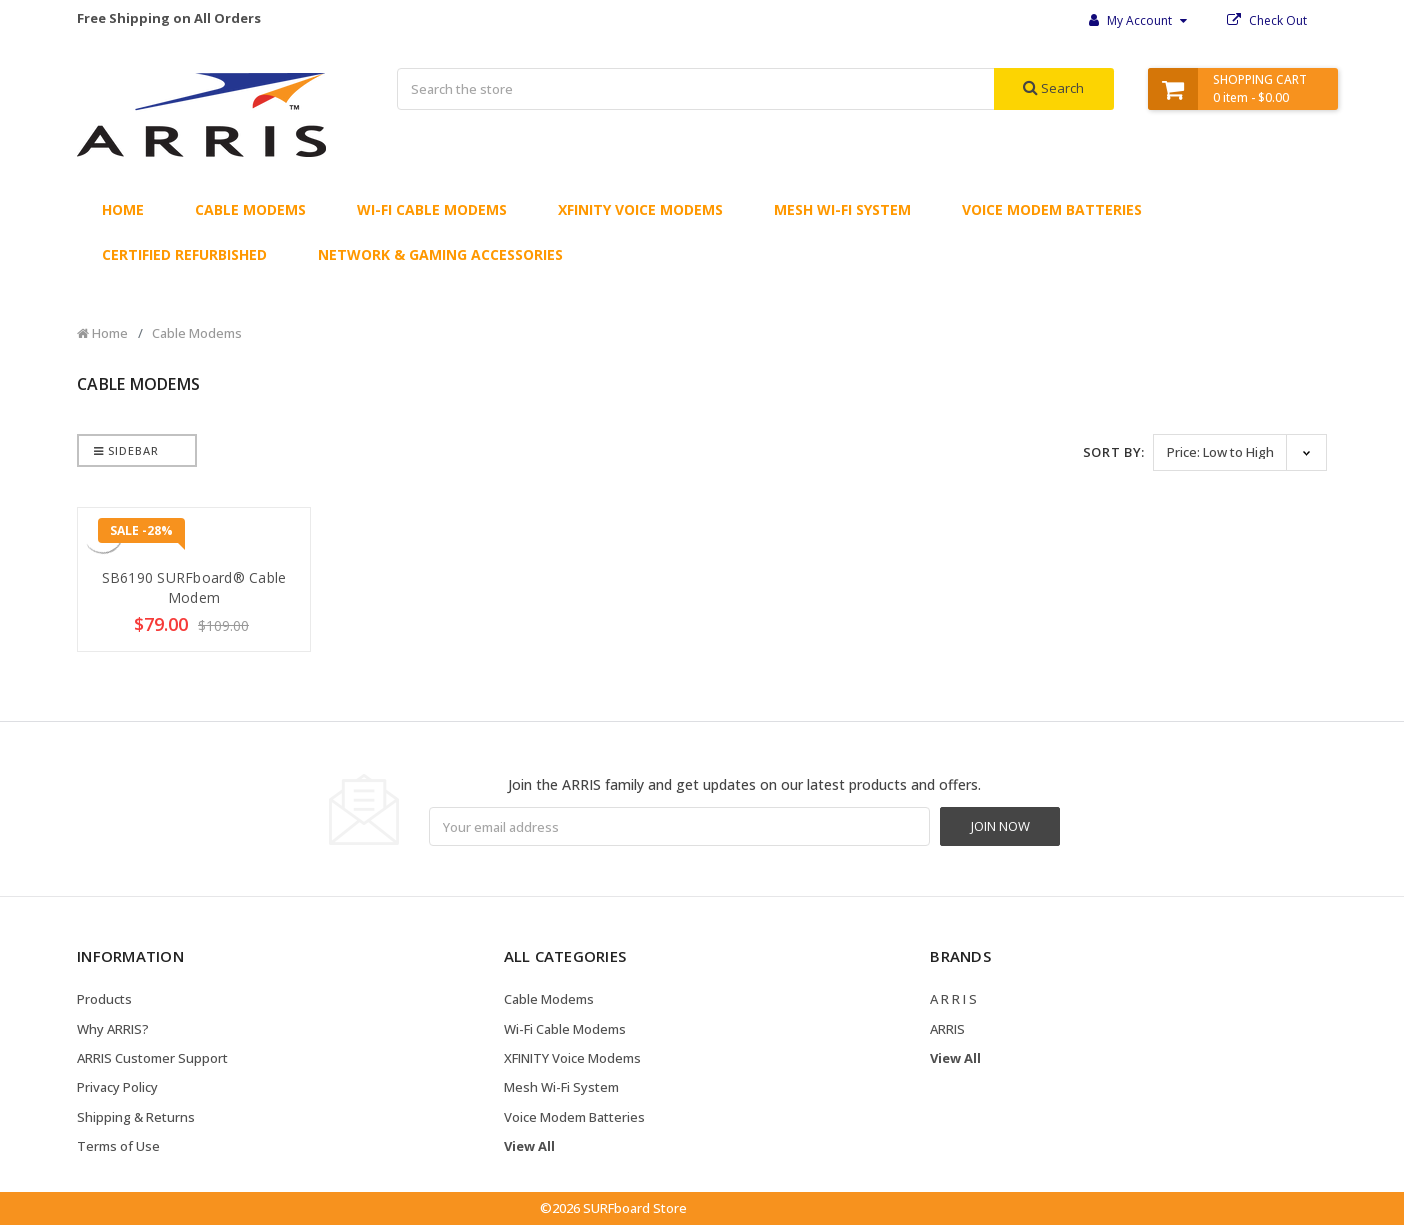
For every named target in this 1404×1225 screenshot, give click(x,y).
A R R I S (953, 999)
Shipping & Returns (136, 1117)
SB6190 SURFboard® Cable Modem (194, 587)
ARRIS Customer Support (152, 1058)
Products (104, 999)
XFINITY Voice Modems (640, 209)
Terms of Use (118, 1146)
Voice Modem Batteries (1052, 209)
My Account (1138, 20)
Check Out (1267, 20)
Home (123, 209)
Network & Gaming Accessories (440, 254)
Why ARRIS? (113, 1029)
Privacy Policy (117, 1087)
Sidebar (126, 450)
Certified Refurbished (184, 254)
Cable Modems (250, 209)
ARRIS (947, 1029)
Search (1053, 88)
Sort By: (1114, 452)
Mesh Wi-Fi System (842, 209)
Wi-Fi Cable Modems (432, 209)
